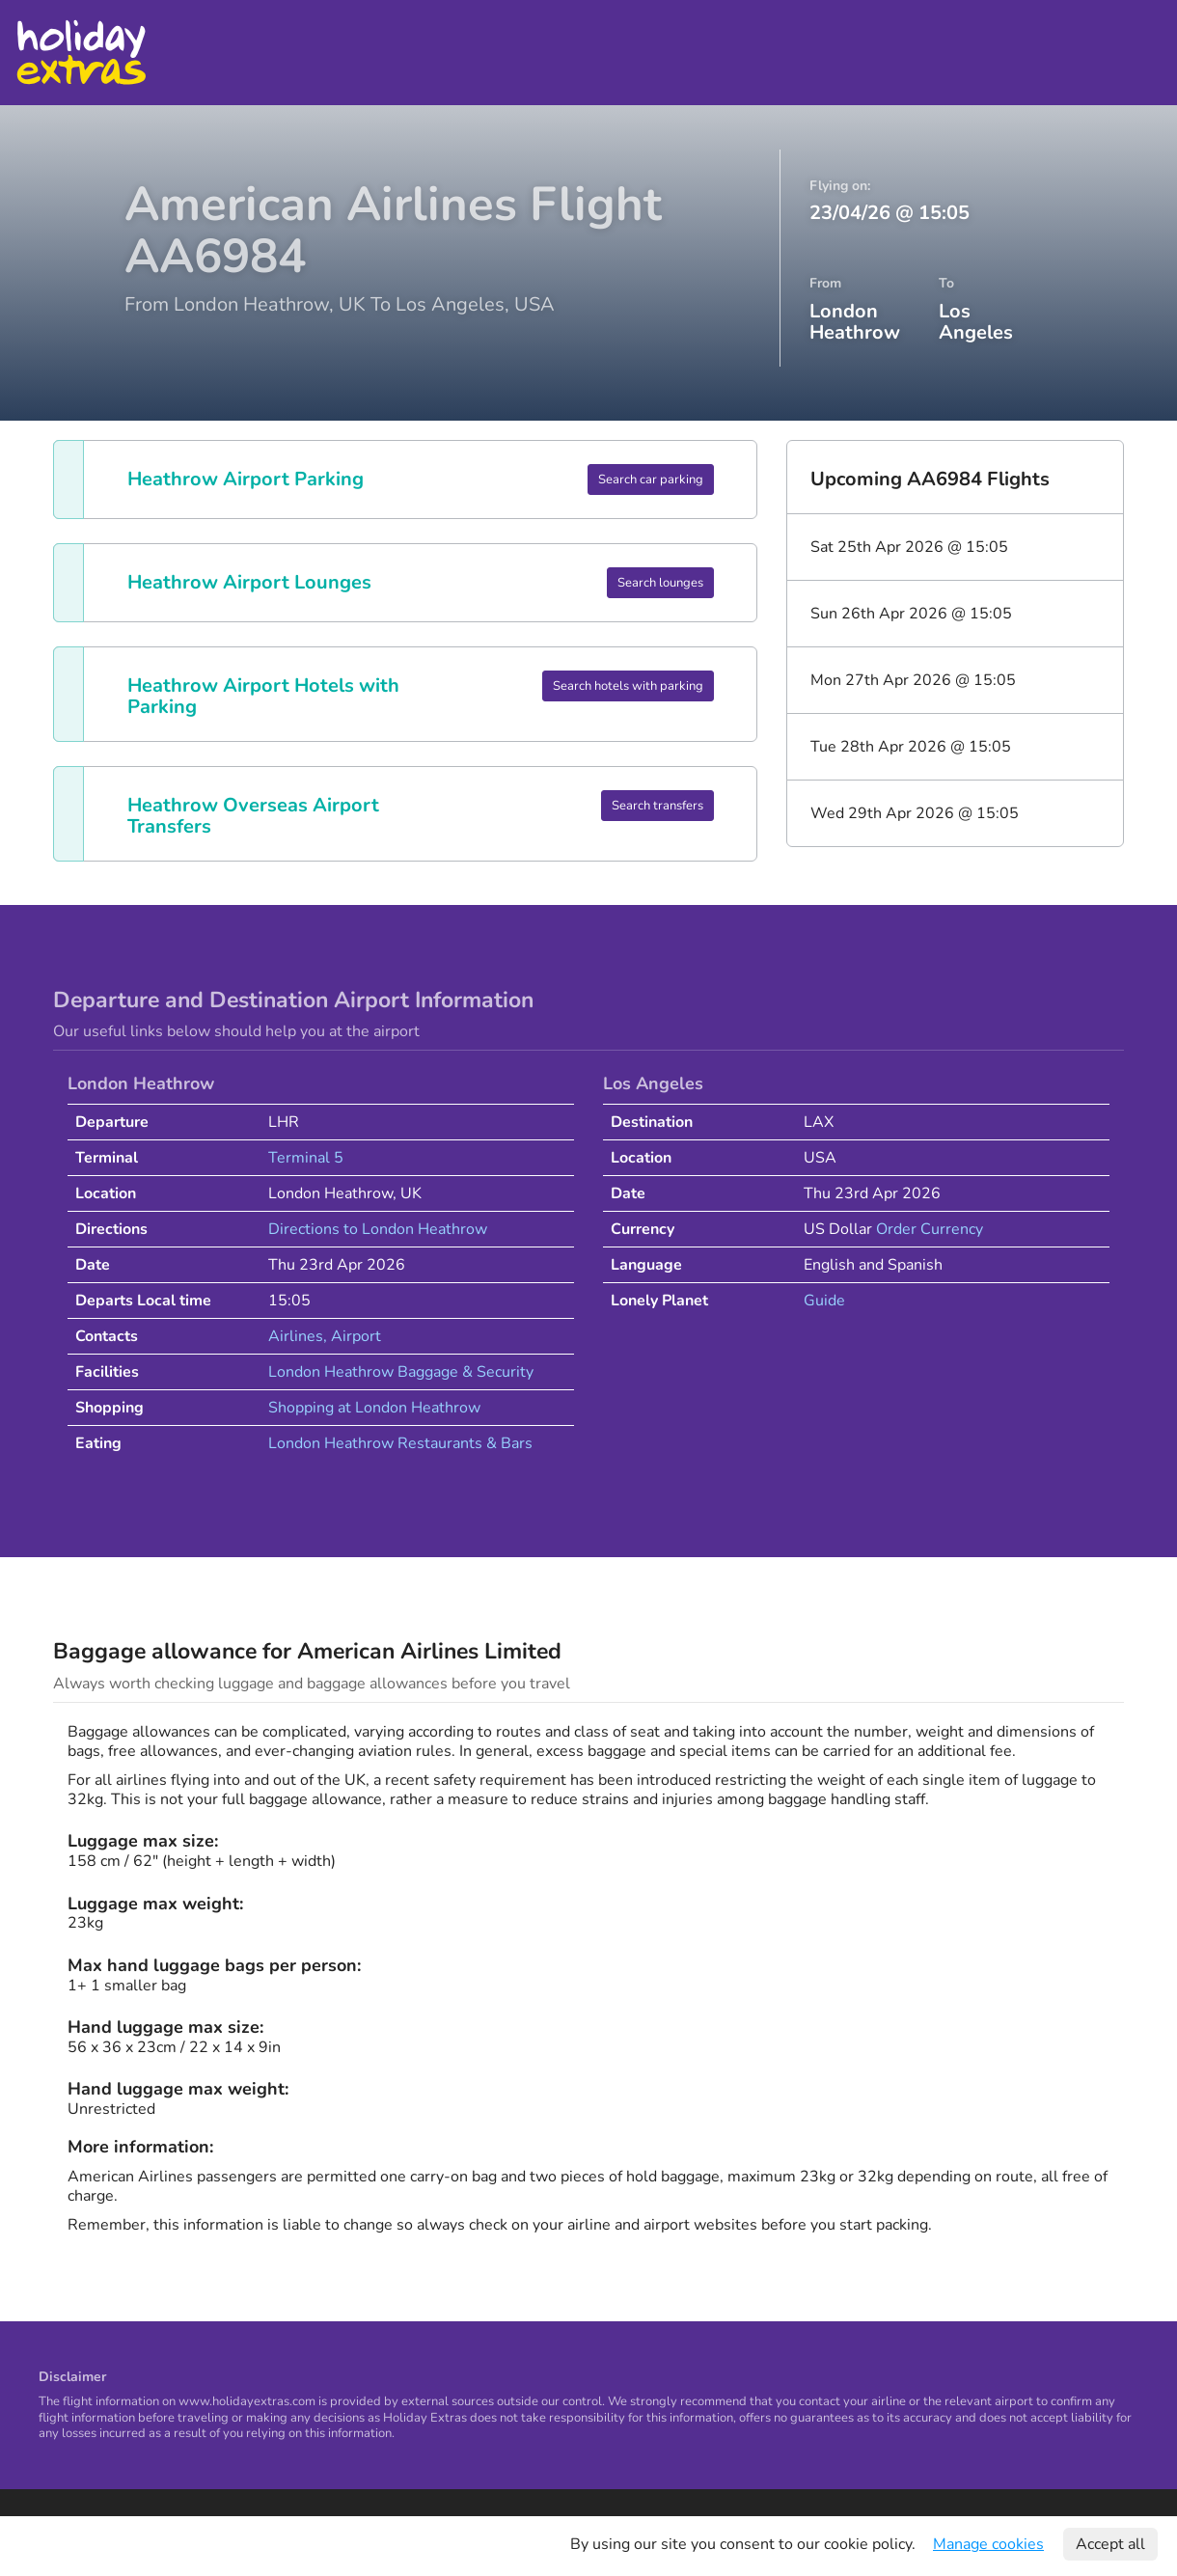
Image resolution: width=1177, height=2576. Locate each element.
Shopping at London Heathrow (374, 1407)
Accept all (1110, 2544)
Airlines (295, 1336)
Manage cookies (988, 2544)
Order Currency (929, 1229)
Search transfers (657, 805)
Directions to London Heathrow (377, 1229)
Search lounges (660, 582)
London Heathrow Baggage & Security (401, 1372)
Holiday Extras (80, 52)
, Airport (352, 1336)
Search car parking (650, 479)
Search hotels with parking (628, 686)
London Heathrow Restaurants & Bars (400, 1443)
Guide (824, 1300)
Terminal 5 (305, 1157)
